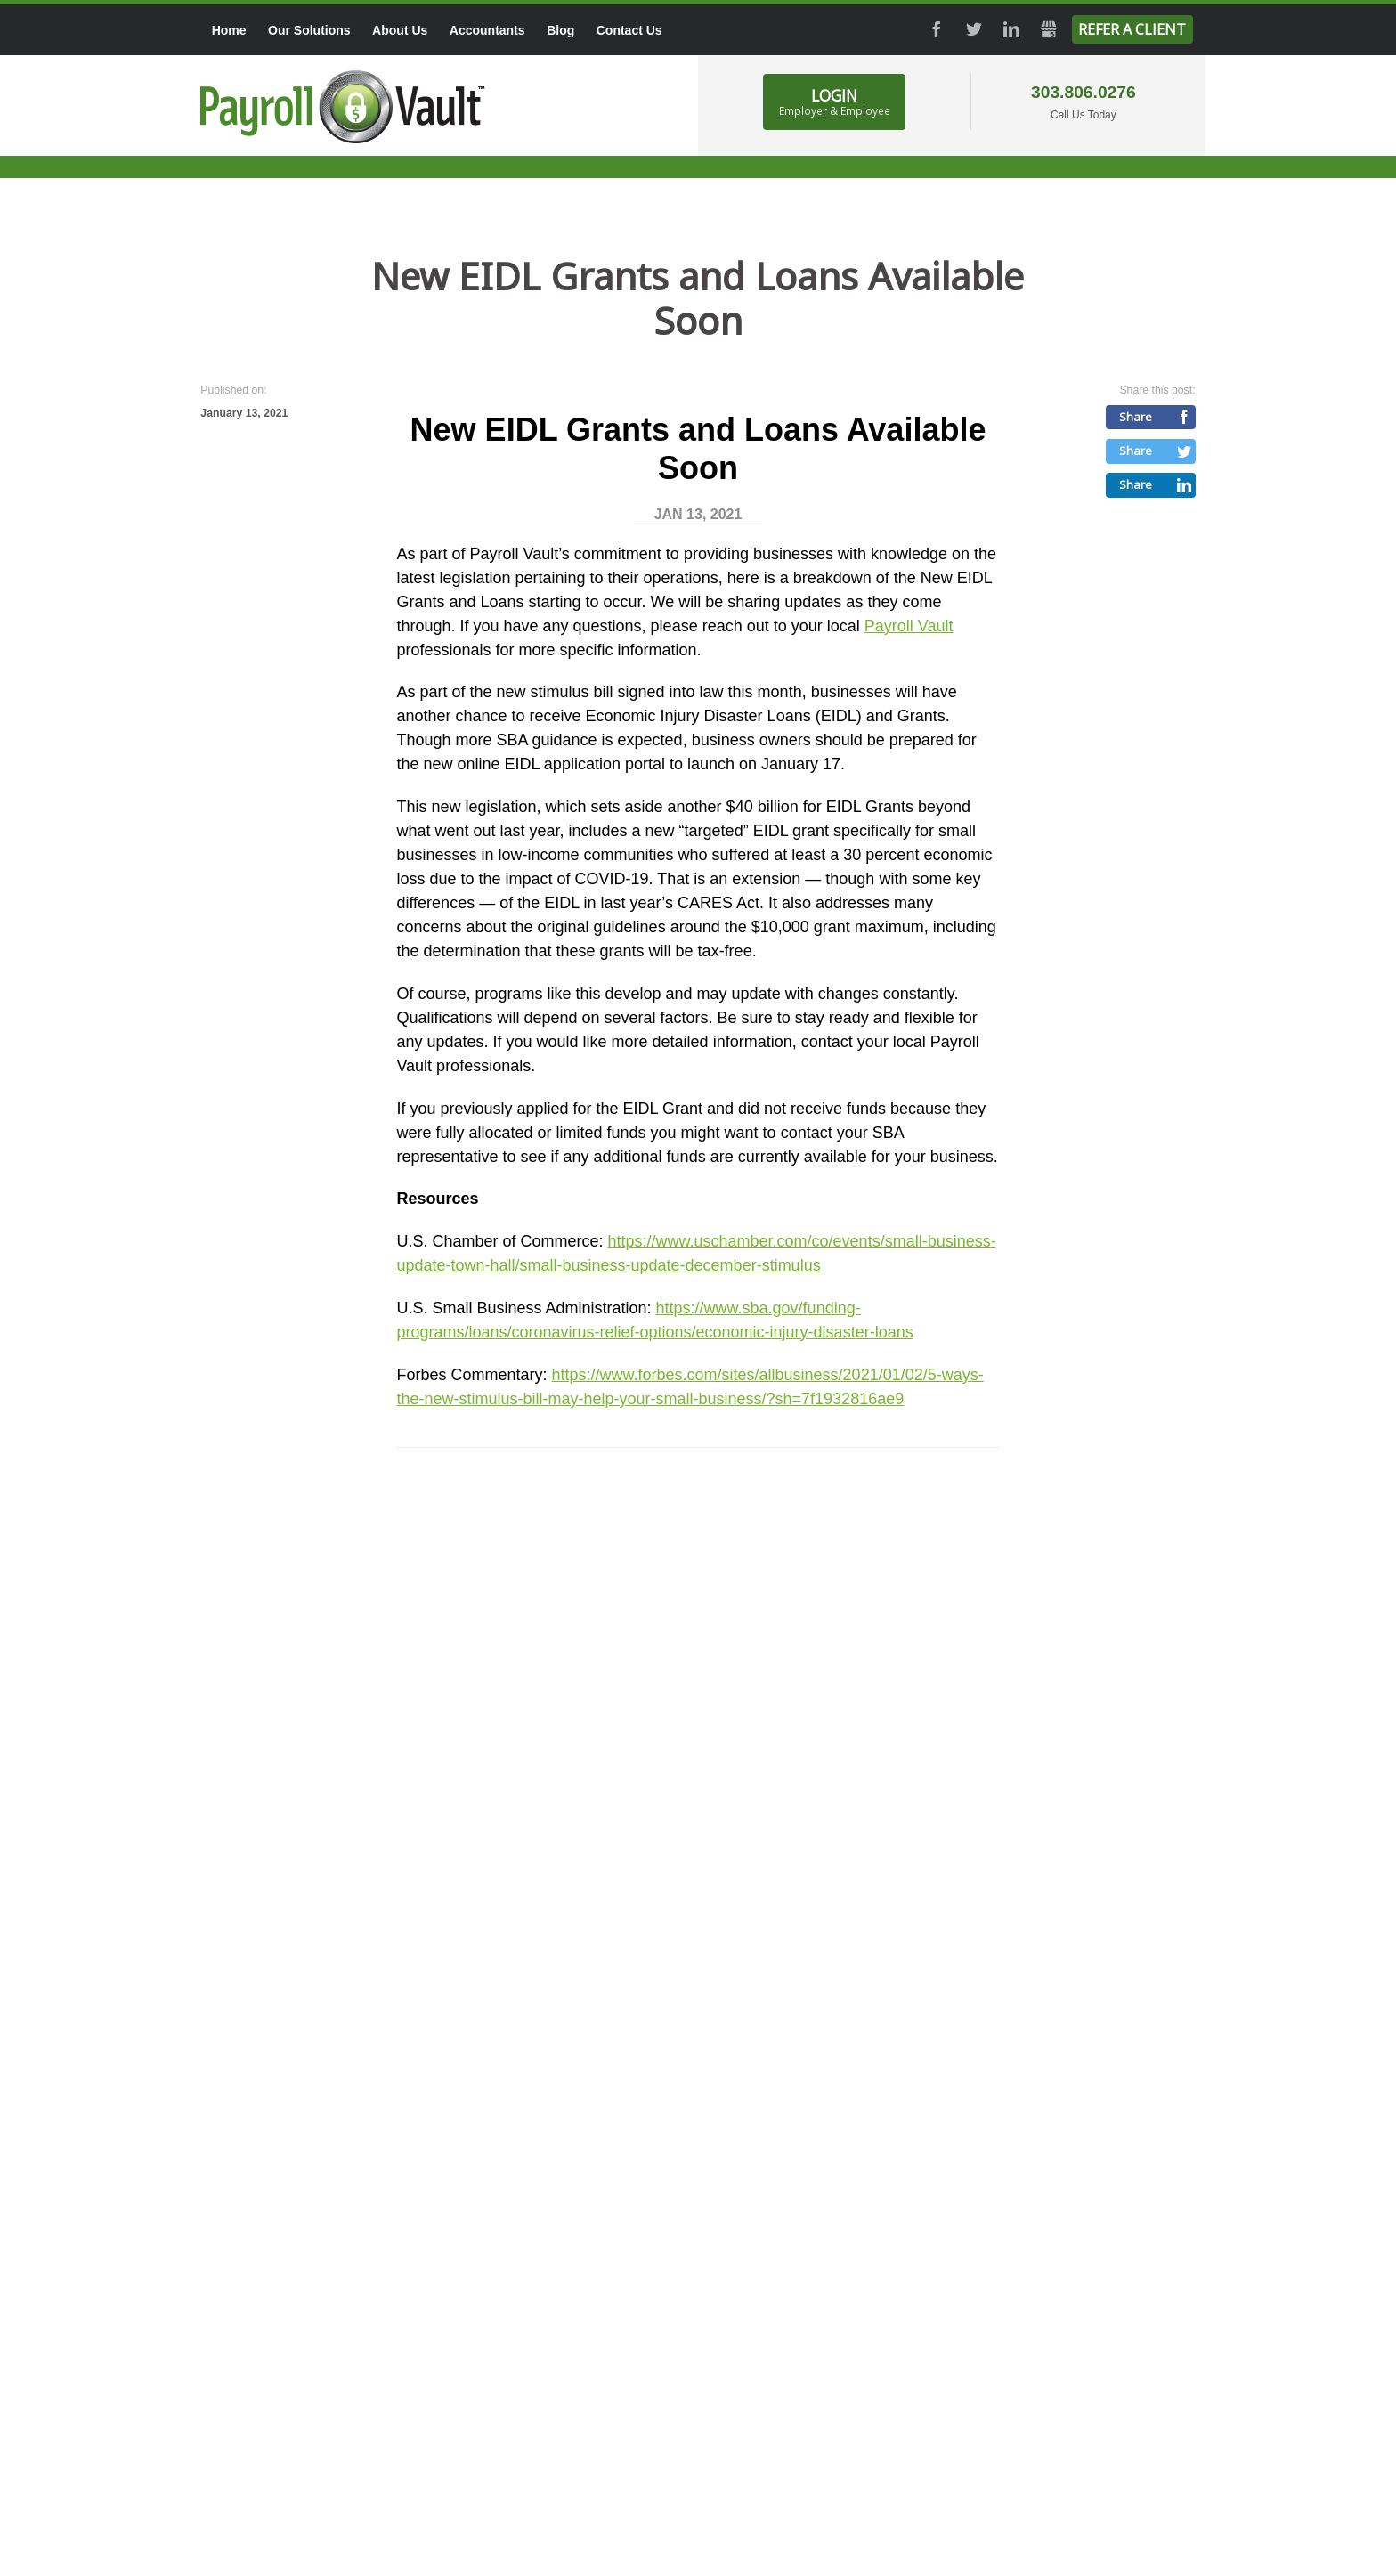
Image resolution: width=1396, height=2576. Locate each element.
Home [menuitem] (229, 30)
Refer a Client (1132, 29)
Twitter (974, 29)
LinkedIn (1011, 29)
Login (834, 101)
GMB (1049, 29)
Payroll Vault (909, 626)
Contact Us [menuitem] (629, 30)
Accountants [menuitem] (487, 30)
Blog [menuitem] (560, 30)
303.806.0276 (1083, 92)
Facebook (936, 29)
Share (1135, 417)
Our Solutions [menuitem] (309, 30)
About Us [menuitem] (399, 30)
